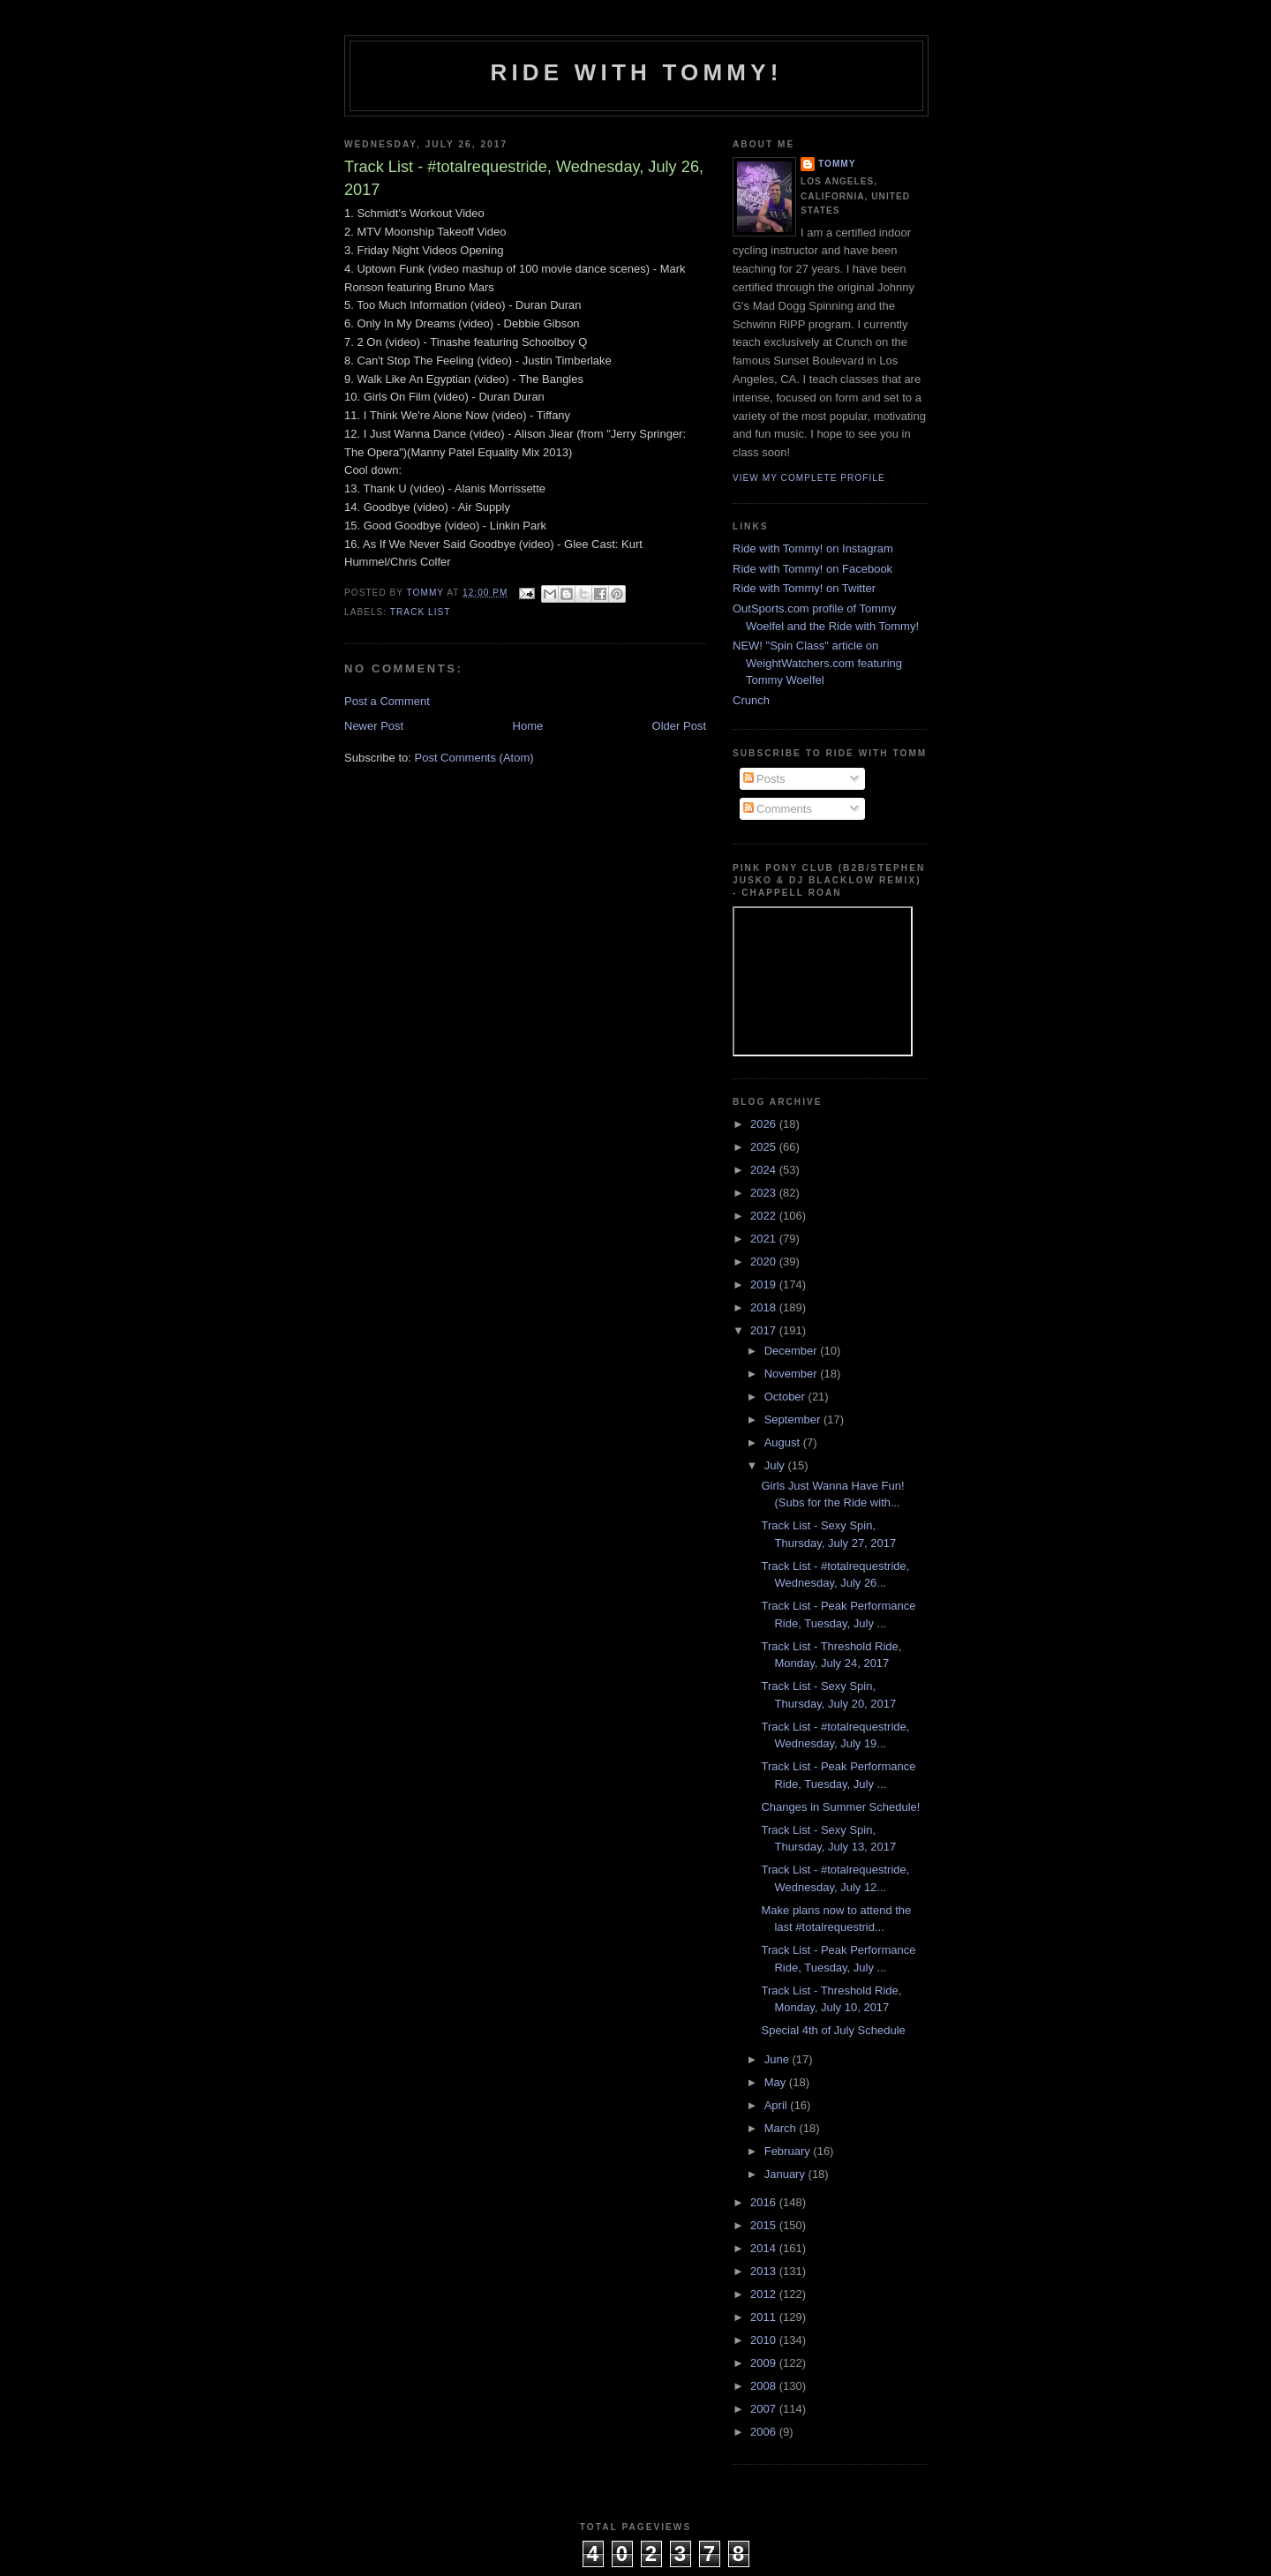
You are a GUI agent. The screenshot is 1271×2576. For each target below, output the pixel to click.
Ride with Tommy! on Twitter (804, 588)
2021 (764, 1238)
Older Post (679, 725)
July (776, 1465)
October (786, 1396)
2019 (764, 1284)
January (786, 2174)
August (783, 1442)
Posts (764, 778)
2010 (764, 2340)
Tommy (837, 164)
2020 (764, 1261)
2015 (764, 2225)
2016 (764, 2202)
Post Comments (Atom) (474, 757)
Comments (777, 808)
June (778, 2059)
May (776, 2082)
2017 (764, 1330)
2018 (764, 1307)
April (777, 2105)
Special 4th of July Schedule (833, 2030)
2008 (764, 2385)
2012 (764, 2294)
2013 (764, 2271)
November (792, 1373)
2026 (764, 1123)
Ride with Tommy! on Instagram (813, 548)
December (792, 1350)
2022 (764, 1215)
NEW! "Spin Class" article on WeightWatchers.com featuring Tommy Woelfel (817, 663)
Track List (420, 612)
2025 (764, 1146)
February (789, 2151)
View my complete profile (809, 478)
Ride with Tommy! (636, 72)
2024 (764, 1169)
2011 (764, 2317)
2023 (764, 1192)
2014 (764, 2248)
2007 (764, 2408)
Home (528, 725)
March (782, 2128)
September (794, 1419)
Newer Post (373, 725)
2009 (764, 2362)
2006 (764, 2431)
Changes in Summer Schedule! (840, 1807)
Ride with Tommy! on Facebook (812, 568)
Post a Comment (387, 701)
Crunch (751, 700)
